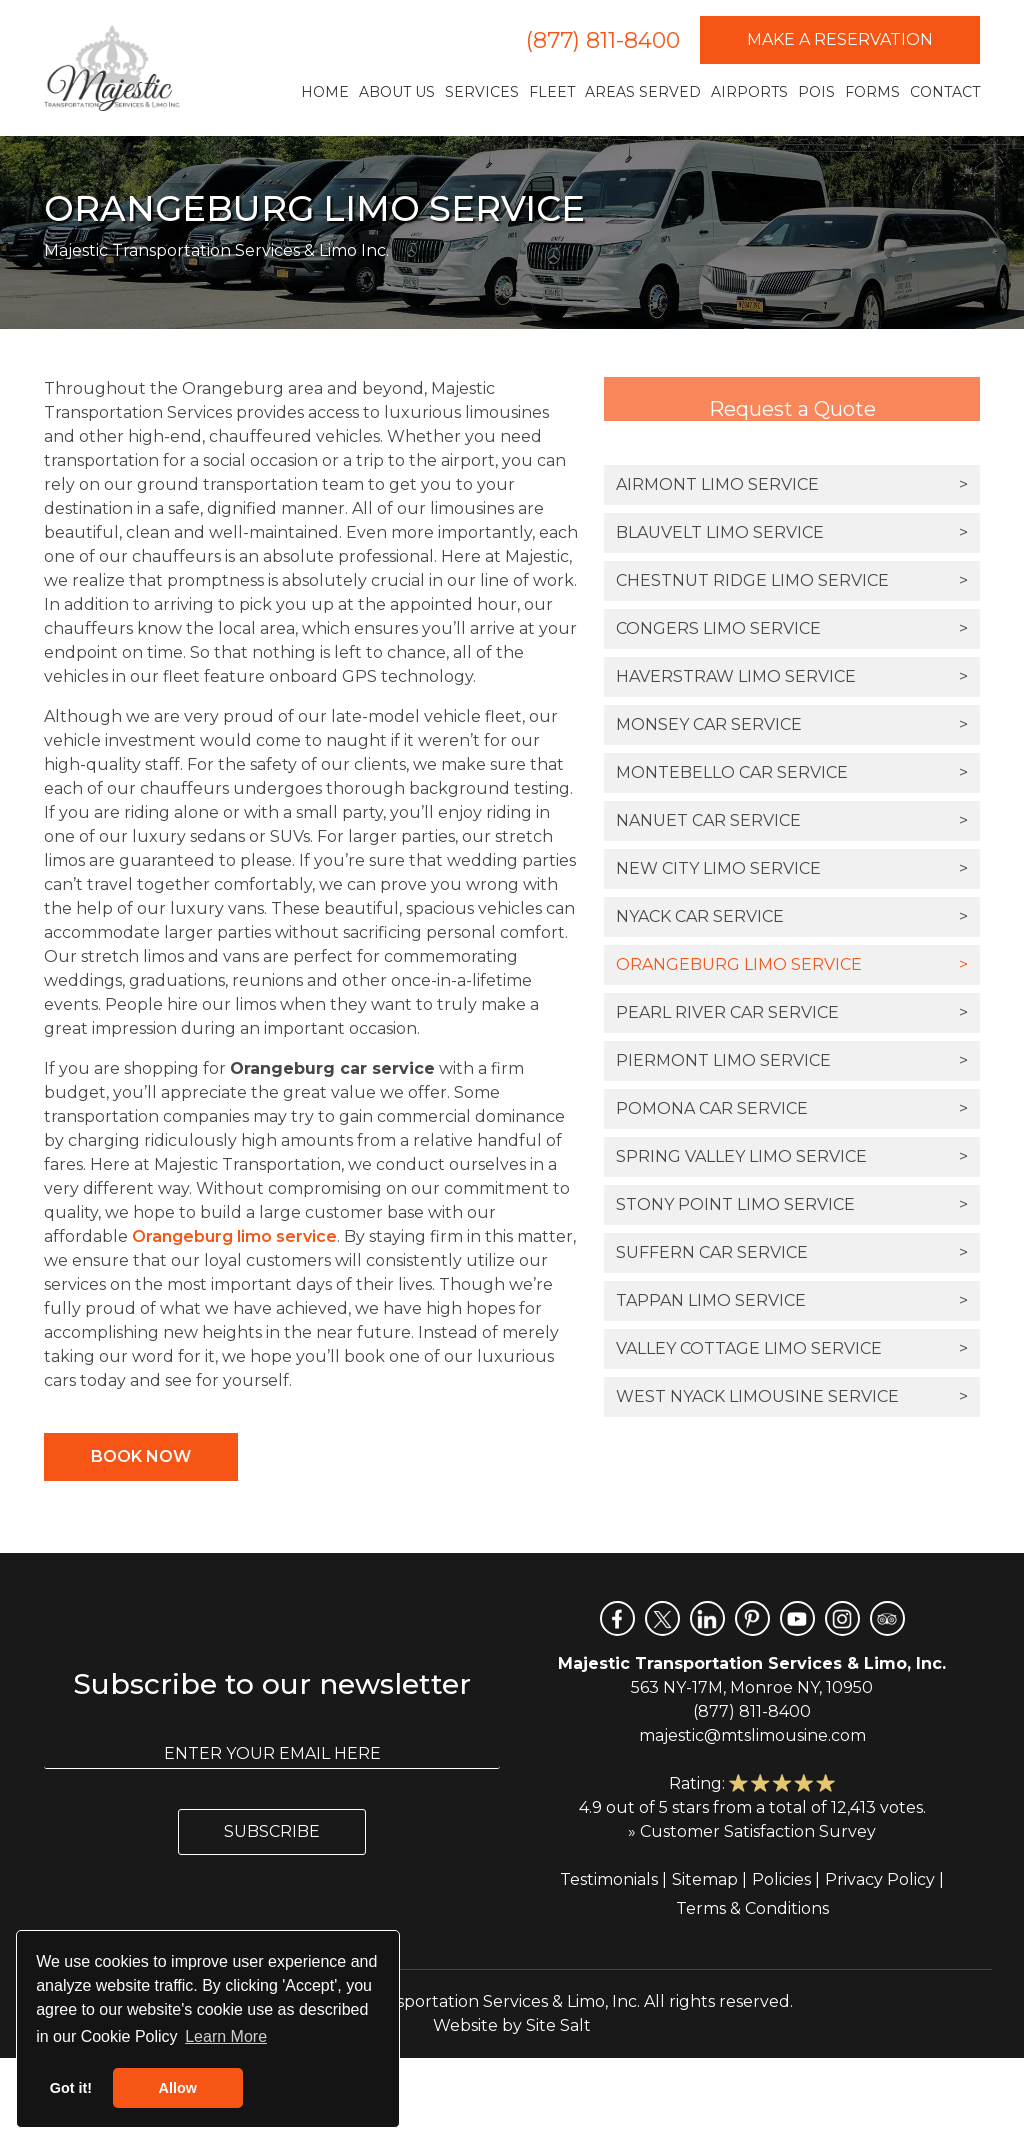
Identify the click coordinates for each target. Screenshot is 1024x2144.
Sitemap (705, 1879)
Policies (781, 1879)
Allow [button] (178, 2088)
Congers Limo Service (792, 629)
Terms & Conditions (752, 1908)
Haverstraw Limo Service (792, 677)
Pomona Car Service (792, 1109)
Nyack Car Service (792, 917)
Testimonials (609, 1879)
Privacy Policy (880, 1879)
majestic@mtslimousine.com (752, 1735)
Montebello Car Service (792, 773)
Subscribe (272, 1831)
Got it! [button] (71, 2088)
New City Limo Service (792, 869)
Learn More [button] (226, 2036)
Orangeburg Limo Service (792, 965)
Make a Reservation (840, 39)
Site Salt (558, 2025)
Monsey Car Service (792, 725)
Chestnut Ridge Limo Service (792, 581)
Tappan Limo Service (792, 1301)
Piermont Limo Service (792, 1061)
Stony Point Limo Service (792, 1205)
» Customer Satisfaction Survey (752, 1831)
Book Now (141, 1456)
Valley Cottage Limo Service (792, 1349)
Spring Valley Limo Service (792, 1157)
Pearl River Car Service (792, 1013)
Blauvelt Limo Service (792, 533)
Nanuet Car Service (792, 821)
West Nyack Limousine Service (792, 1397)
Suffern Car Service (792, 1253)
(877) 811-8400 (603, 40)
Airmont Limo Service (792, 485)
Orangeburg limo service (234, 1236)
